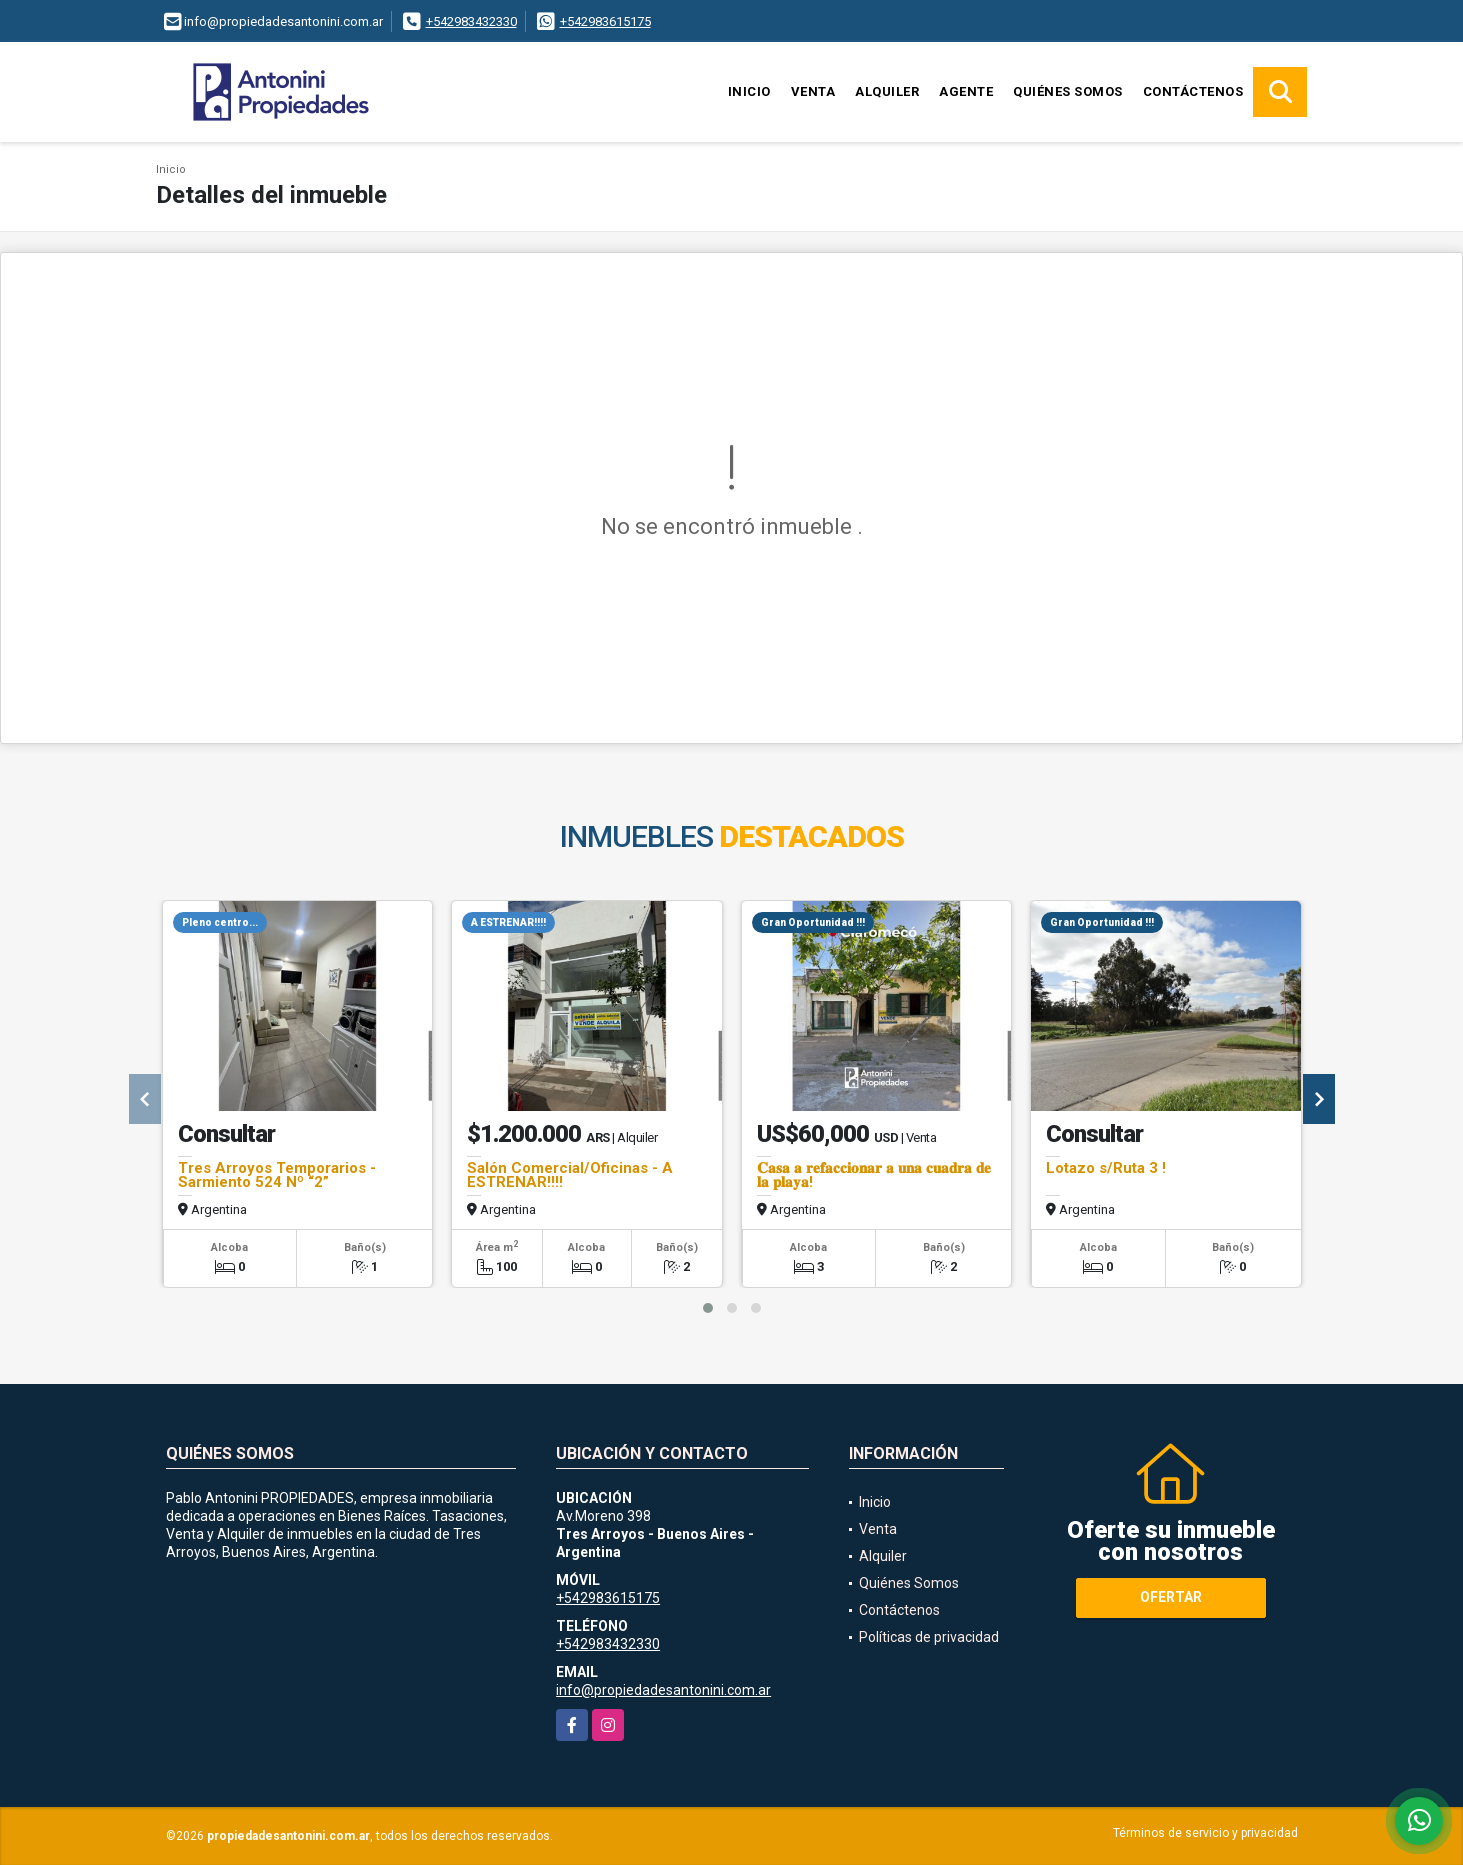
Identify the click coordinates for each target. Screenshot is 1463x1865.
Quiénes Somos (1068, 91)
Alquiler (887, 91)
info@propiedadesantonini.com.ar (663, 1690)
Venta (813, 91)
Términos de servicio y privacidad (1205, 1833)
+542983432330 (471, 21)
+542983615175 (605, 21)
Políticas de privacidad (929, 1637)
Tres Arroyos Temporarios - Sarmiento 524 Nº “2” (277, 1175)
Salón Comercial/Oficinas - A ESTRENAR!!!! (570, 1175)
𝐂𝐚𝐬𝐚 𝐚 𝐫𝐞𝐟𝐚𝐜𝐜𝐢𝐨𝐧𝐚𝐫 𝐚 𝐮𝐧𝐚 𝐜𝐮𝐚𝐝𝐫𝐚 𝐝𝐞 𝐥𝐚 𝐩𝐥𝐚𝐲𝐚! (874, 1175)
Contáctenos (1193, 91)
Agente (966, 91)
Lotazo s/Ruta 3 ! (1106, 1168)
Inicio (749, 91)
